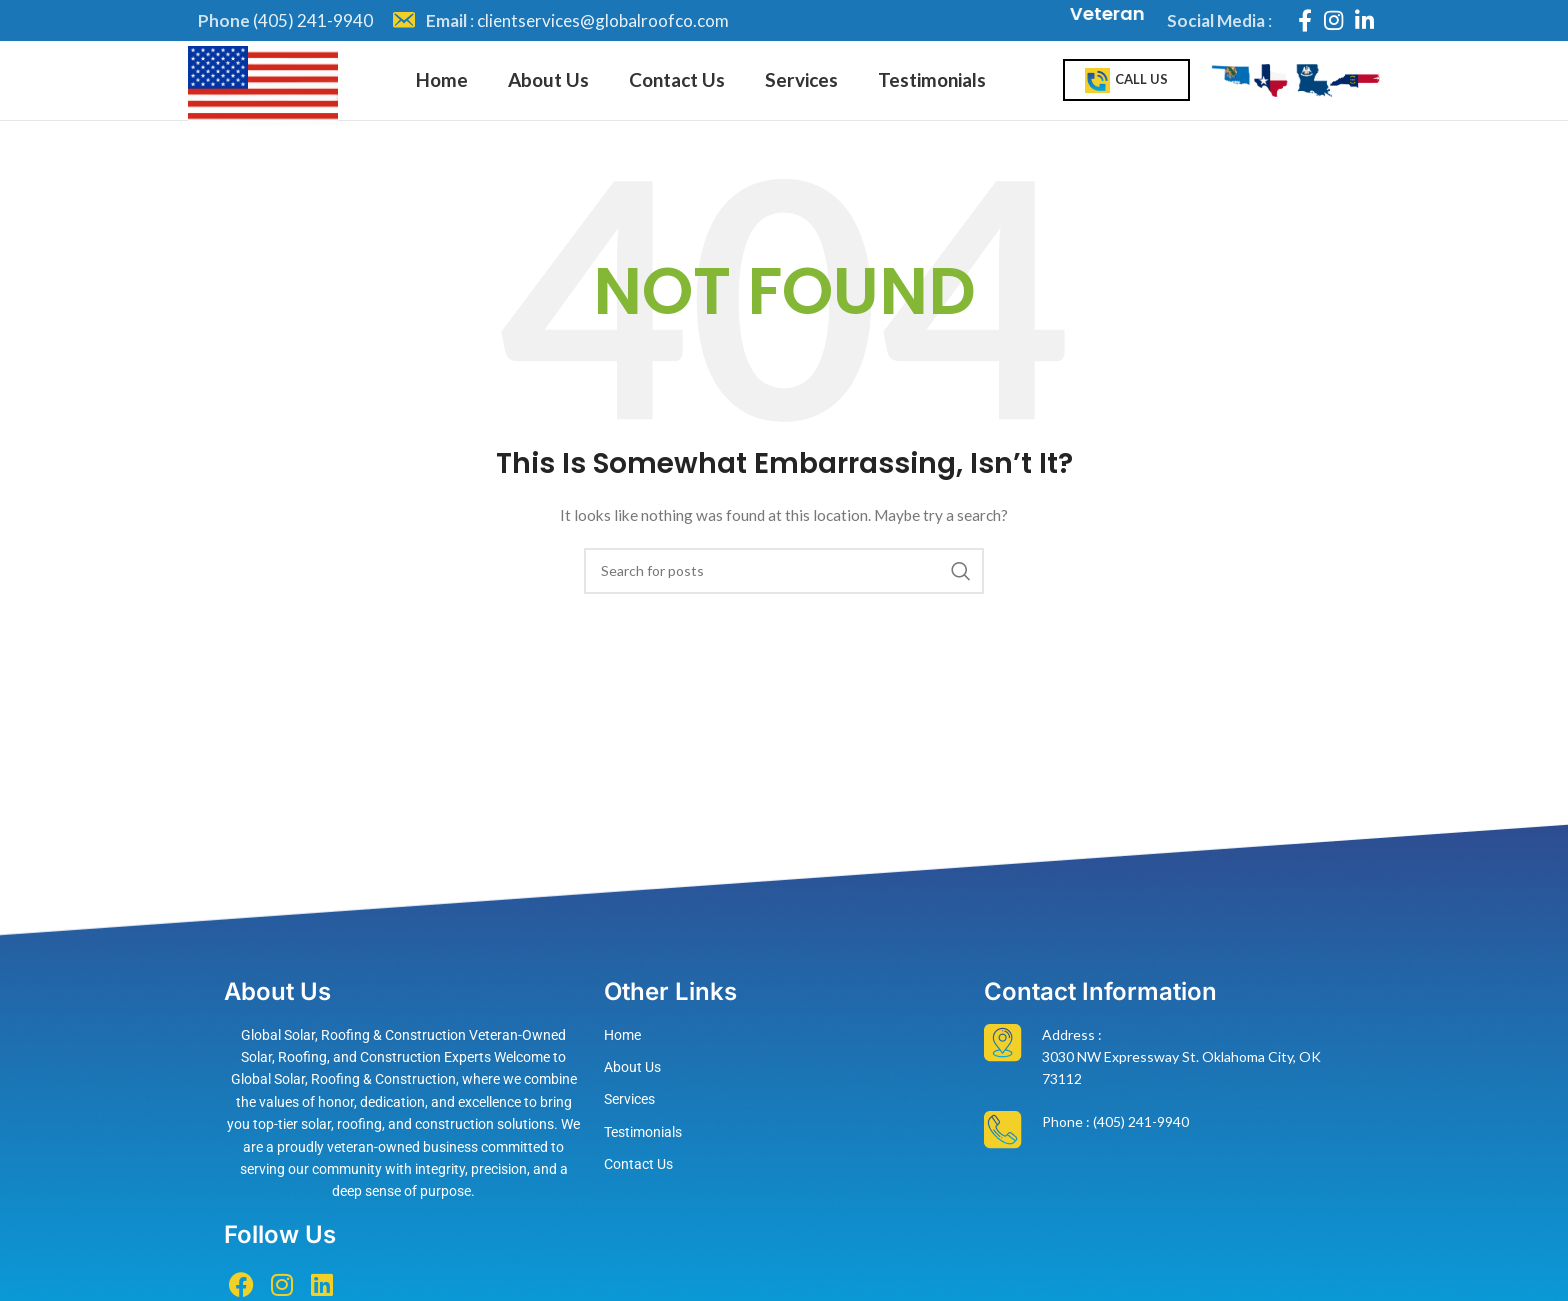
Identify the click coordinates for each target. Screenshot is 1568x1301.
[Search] (784, 597)
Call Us (1126, 94)
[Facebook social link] (1305, 21)
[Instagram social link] (1333, 21)
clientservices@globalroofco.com (603, 20)
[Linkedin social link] (1364, 21)
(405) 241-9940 (313, 20)
